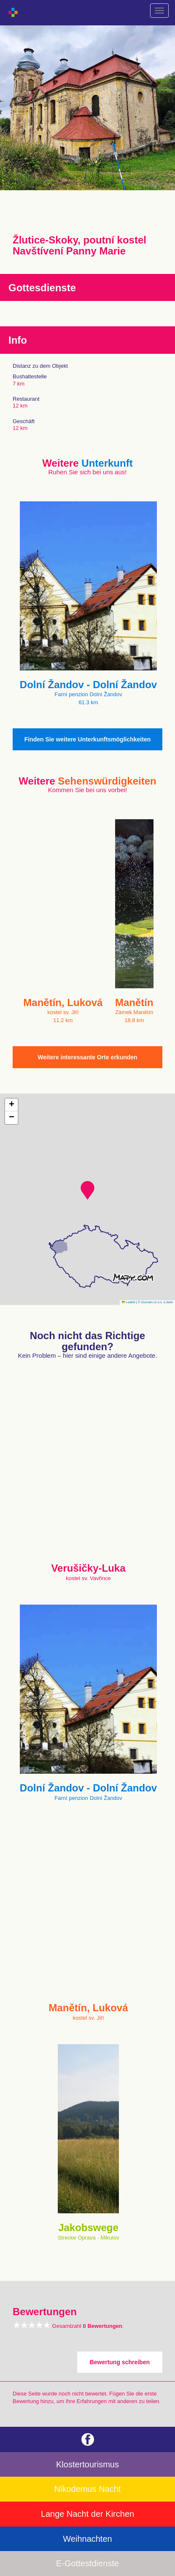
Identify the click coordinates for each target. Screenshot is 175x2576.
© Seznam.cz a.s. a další (155, 1302)
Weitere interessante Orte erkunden (87, 1057)
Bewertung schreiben (120, 2362)
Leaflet (128, 1302)
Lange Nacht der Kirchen (87, 2514)
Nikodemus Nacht (87, 2489)
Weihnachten (87, 2538)
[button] (87, 1190)
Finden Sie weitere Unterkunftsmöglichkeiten (87, 739)
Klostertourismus (87, 2464)
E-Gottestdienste (87, 2563)
